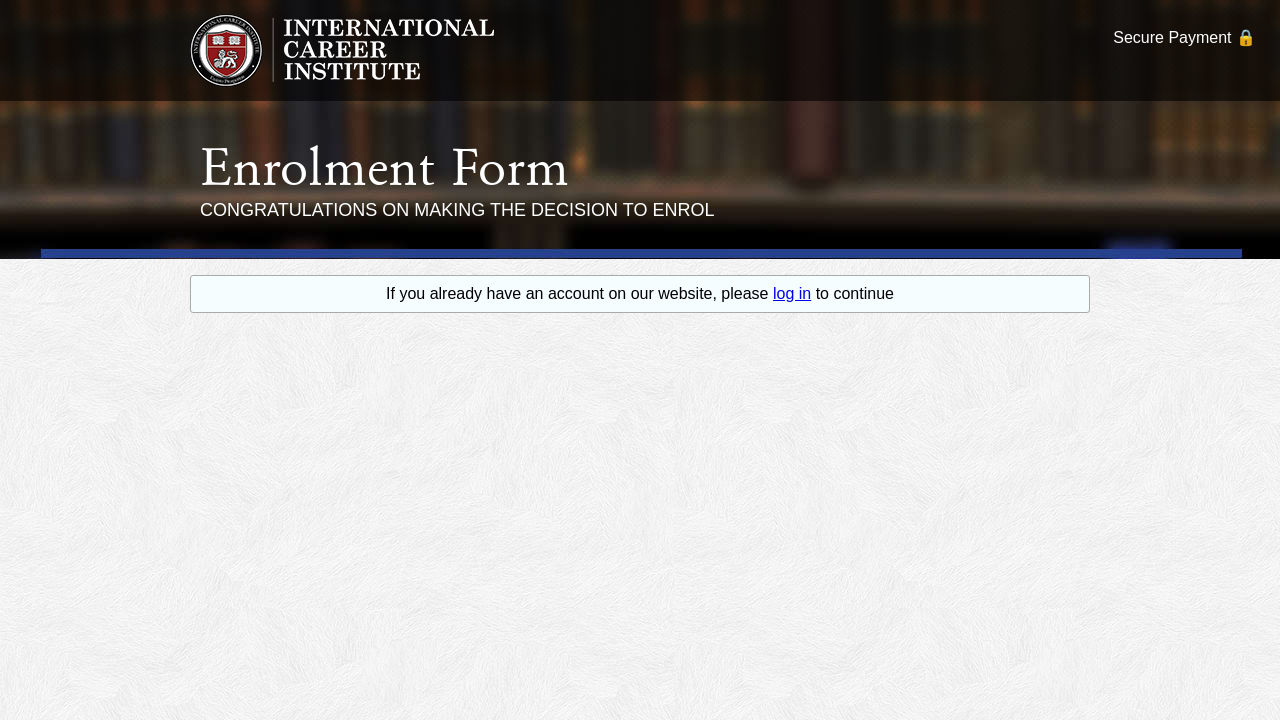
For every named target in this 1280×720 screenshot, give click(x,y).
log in (792, 293)
